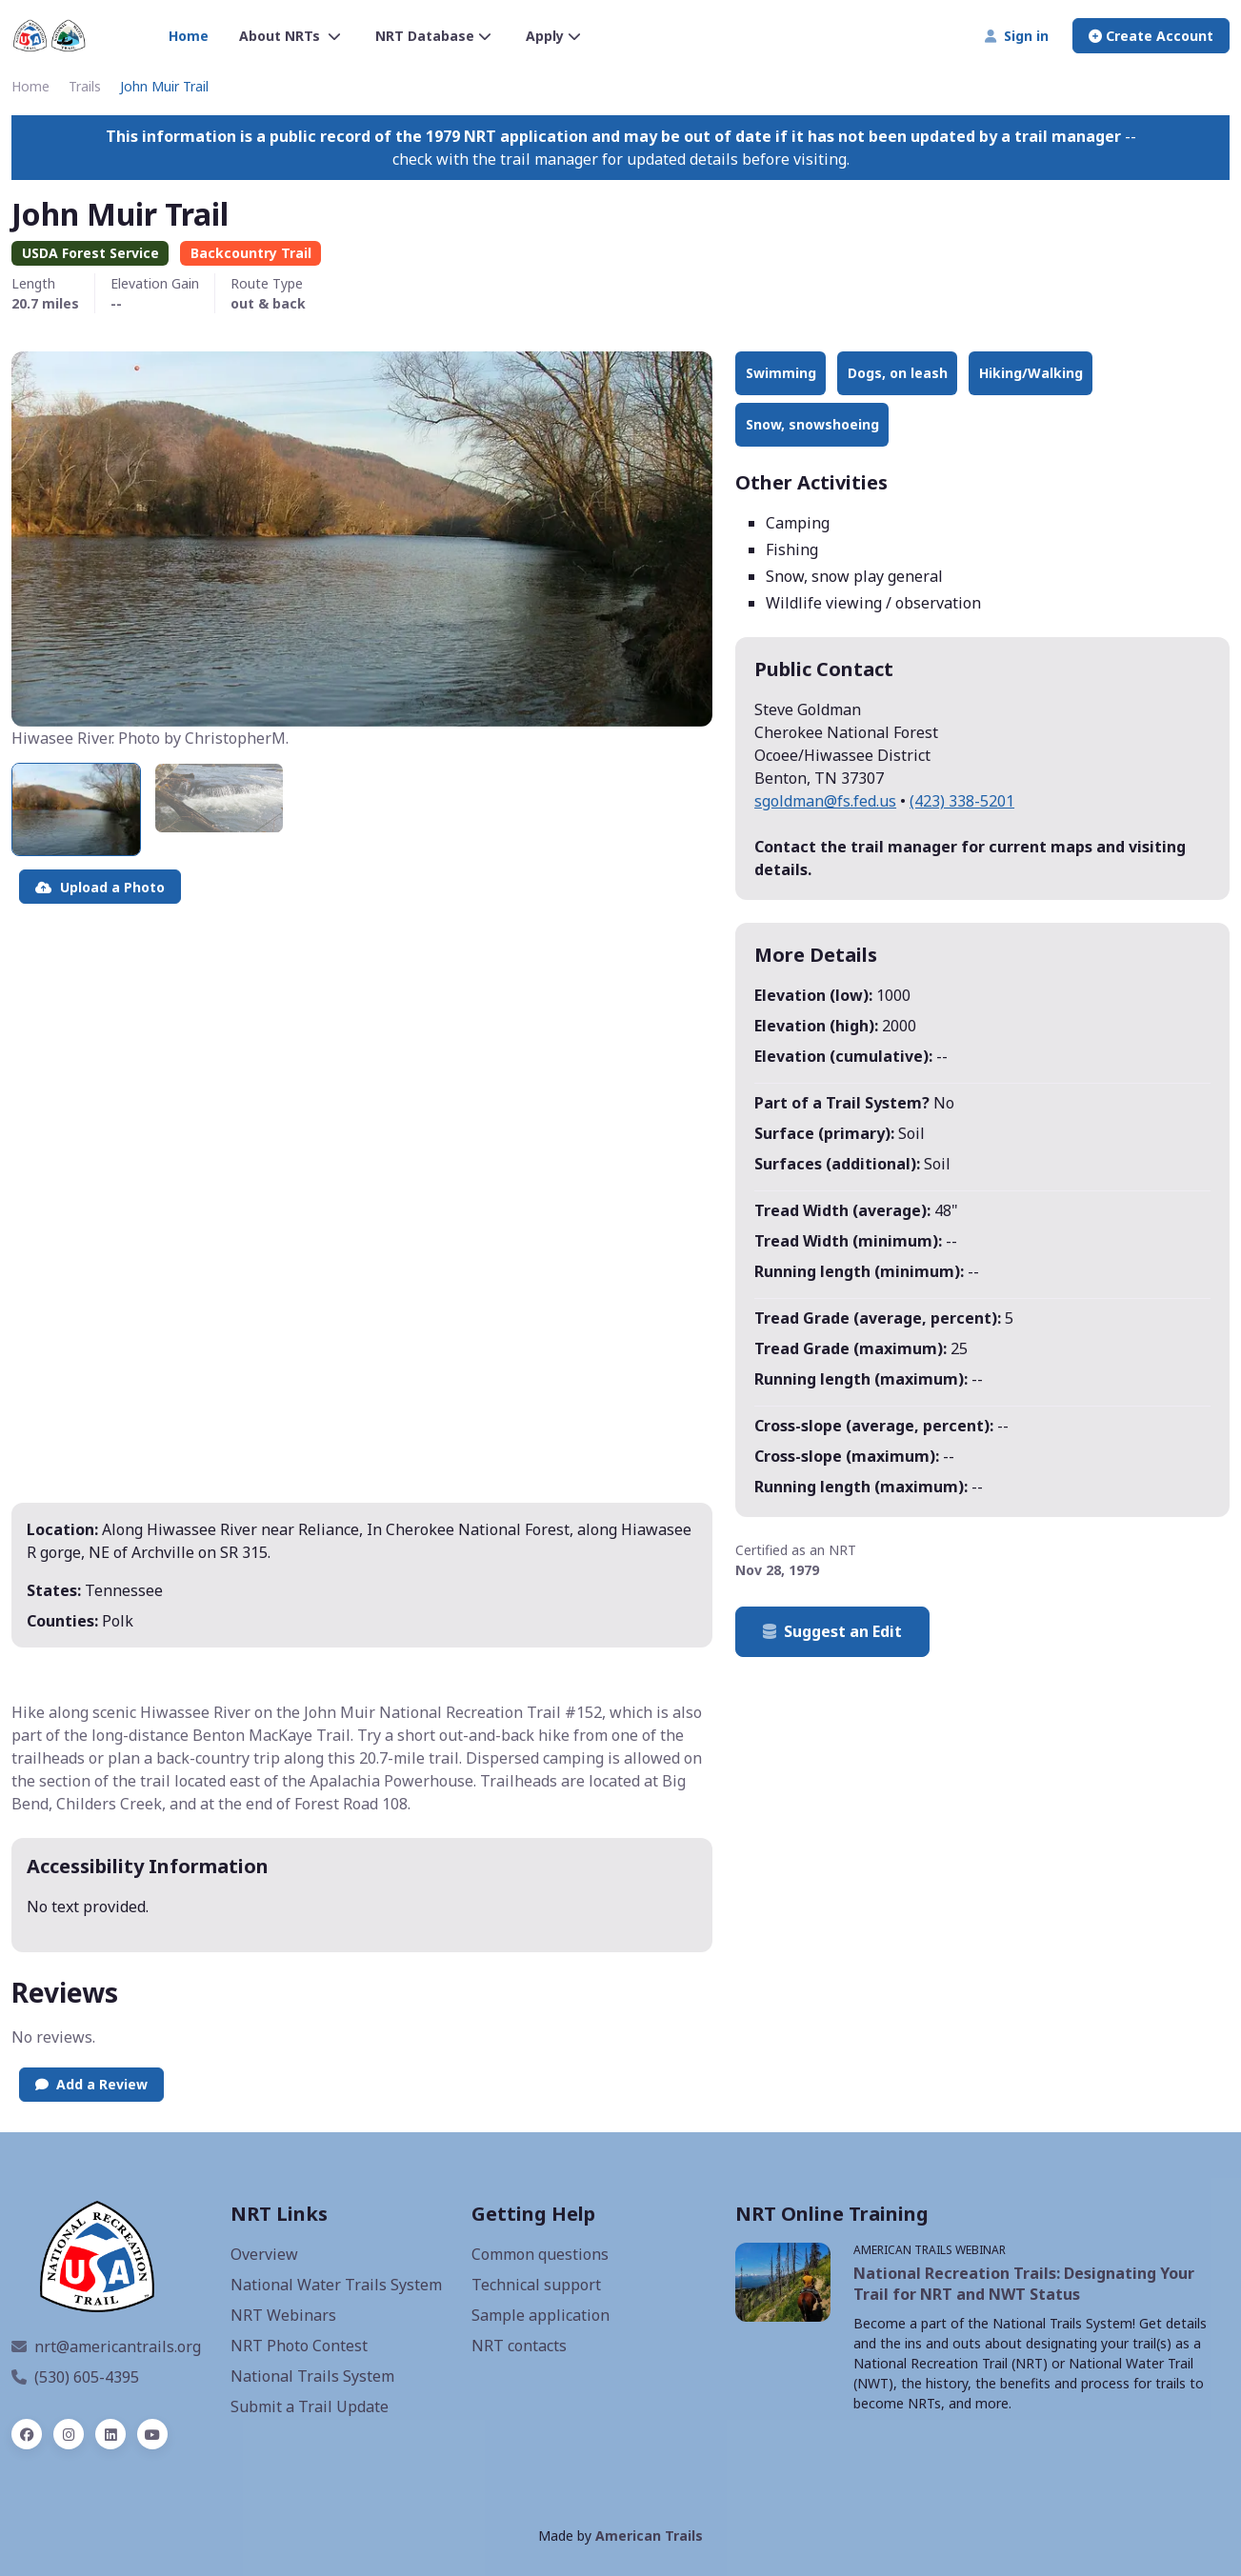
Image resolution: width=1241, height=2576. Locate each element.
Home (189, 36)
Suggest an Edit (832, 1631)
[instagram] (68, 2434)
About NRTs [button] (290, 36)
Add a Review (91, 2084)
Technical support (536, 2284)
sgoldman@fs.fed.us (825, 800)
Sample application (540, 2315)
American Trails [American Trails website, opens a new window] (649, 2535)
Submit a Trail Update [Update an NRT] (309, 2406)
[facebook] (26, 2434)
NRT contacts (519, 2345)
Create (1151, 36)
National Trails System (312, 2376)
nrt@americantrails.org (106, 2346)
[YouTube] (152, 2434)
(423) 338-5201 (962, 800)
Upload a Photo (100, 887)
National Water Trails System (336, 2284)
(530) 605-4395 (75, 2376)
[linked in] (110, 2434)
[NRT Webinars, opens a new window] (783, 2282)
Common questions (540, 2254)
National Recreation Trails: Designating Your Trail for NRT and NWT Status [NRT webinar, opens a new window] (1023, 2284)
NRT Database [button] (433, 36)
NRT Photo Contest (299, 2345)
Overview (264, 2254)
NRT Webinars (283, 2315)
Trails (85, 86)
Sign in (1017, 36)
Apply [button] (553, 36)
